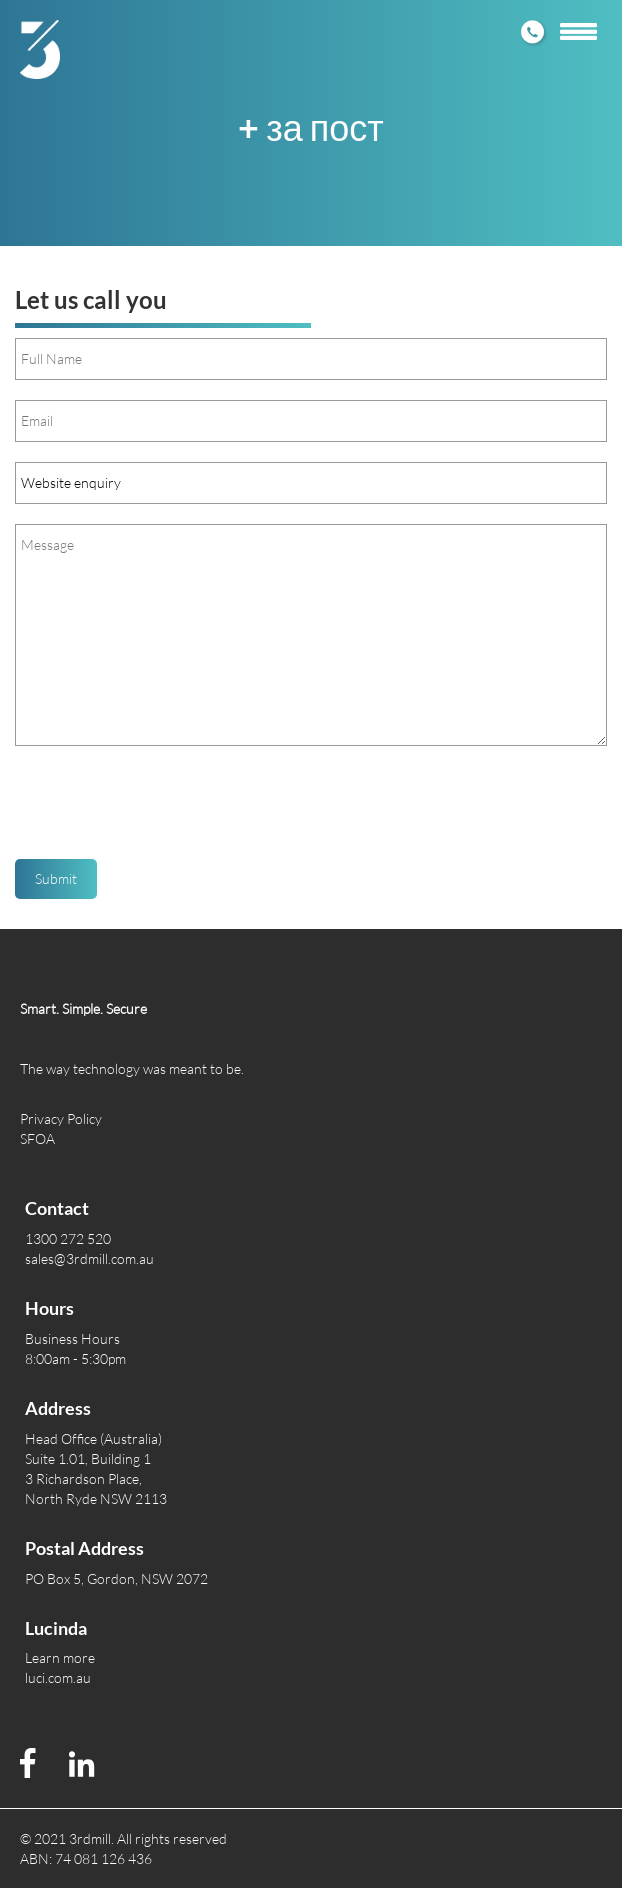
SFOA (37, 1138)
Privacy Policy (61, 1118)
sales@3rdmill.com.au (89, 1258)
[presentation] (167, 810)
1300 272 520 (68, 1238)
